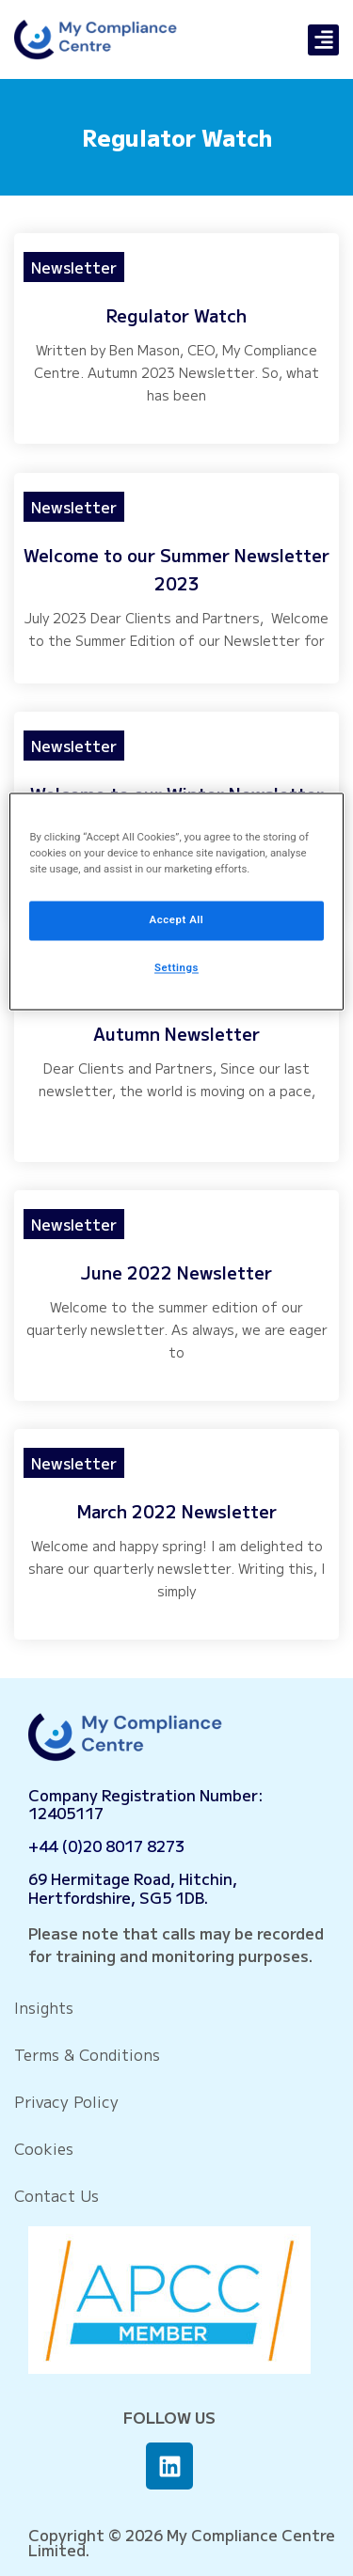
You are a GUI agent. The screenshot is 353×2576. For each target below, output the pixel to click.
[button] (323, 39)
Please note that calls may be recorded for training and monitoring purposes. (176, 1944)
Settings (176, 968)
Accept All (177, 920)
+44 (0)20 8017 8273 (106, 1845)
